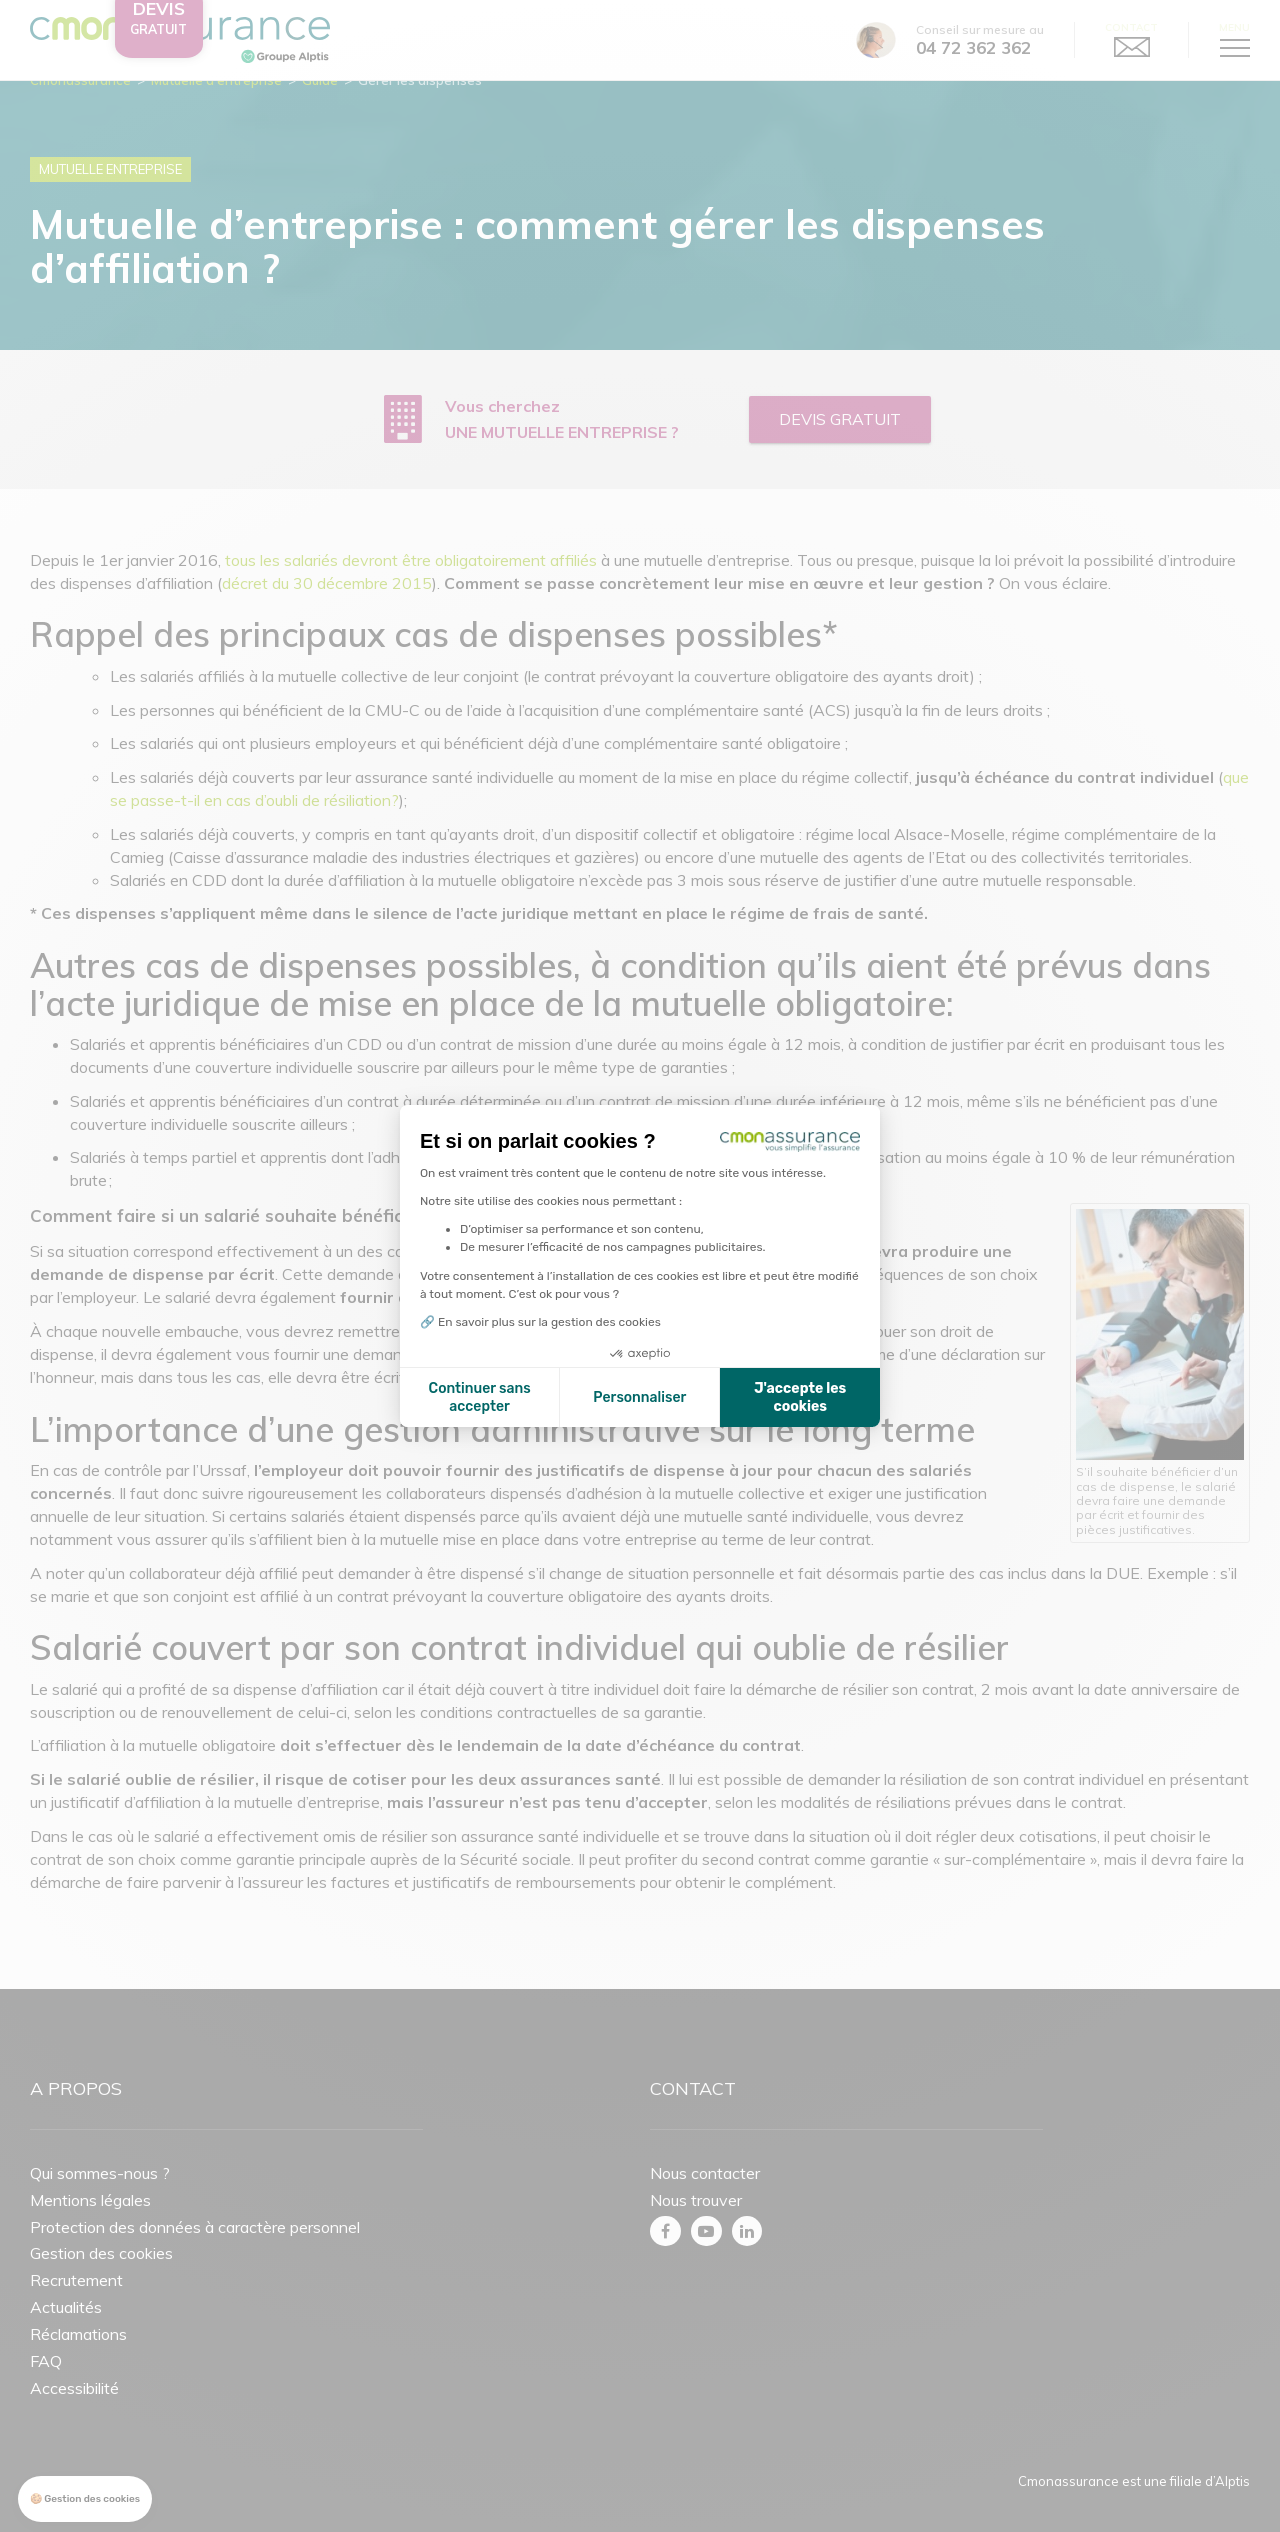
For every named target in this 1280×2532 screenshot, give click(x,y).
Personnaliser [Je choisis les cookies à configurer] (639, 1397)
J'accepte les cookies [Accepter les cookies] (800, 1397)
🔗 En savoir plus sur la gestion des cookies (540, 1322)
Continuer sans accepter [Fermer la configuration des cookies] (480, 1397)
